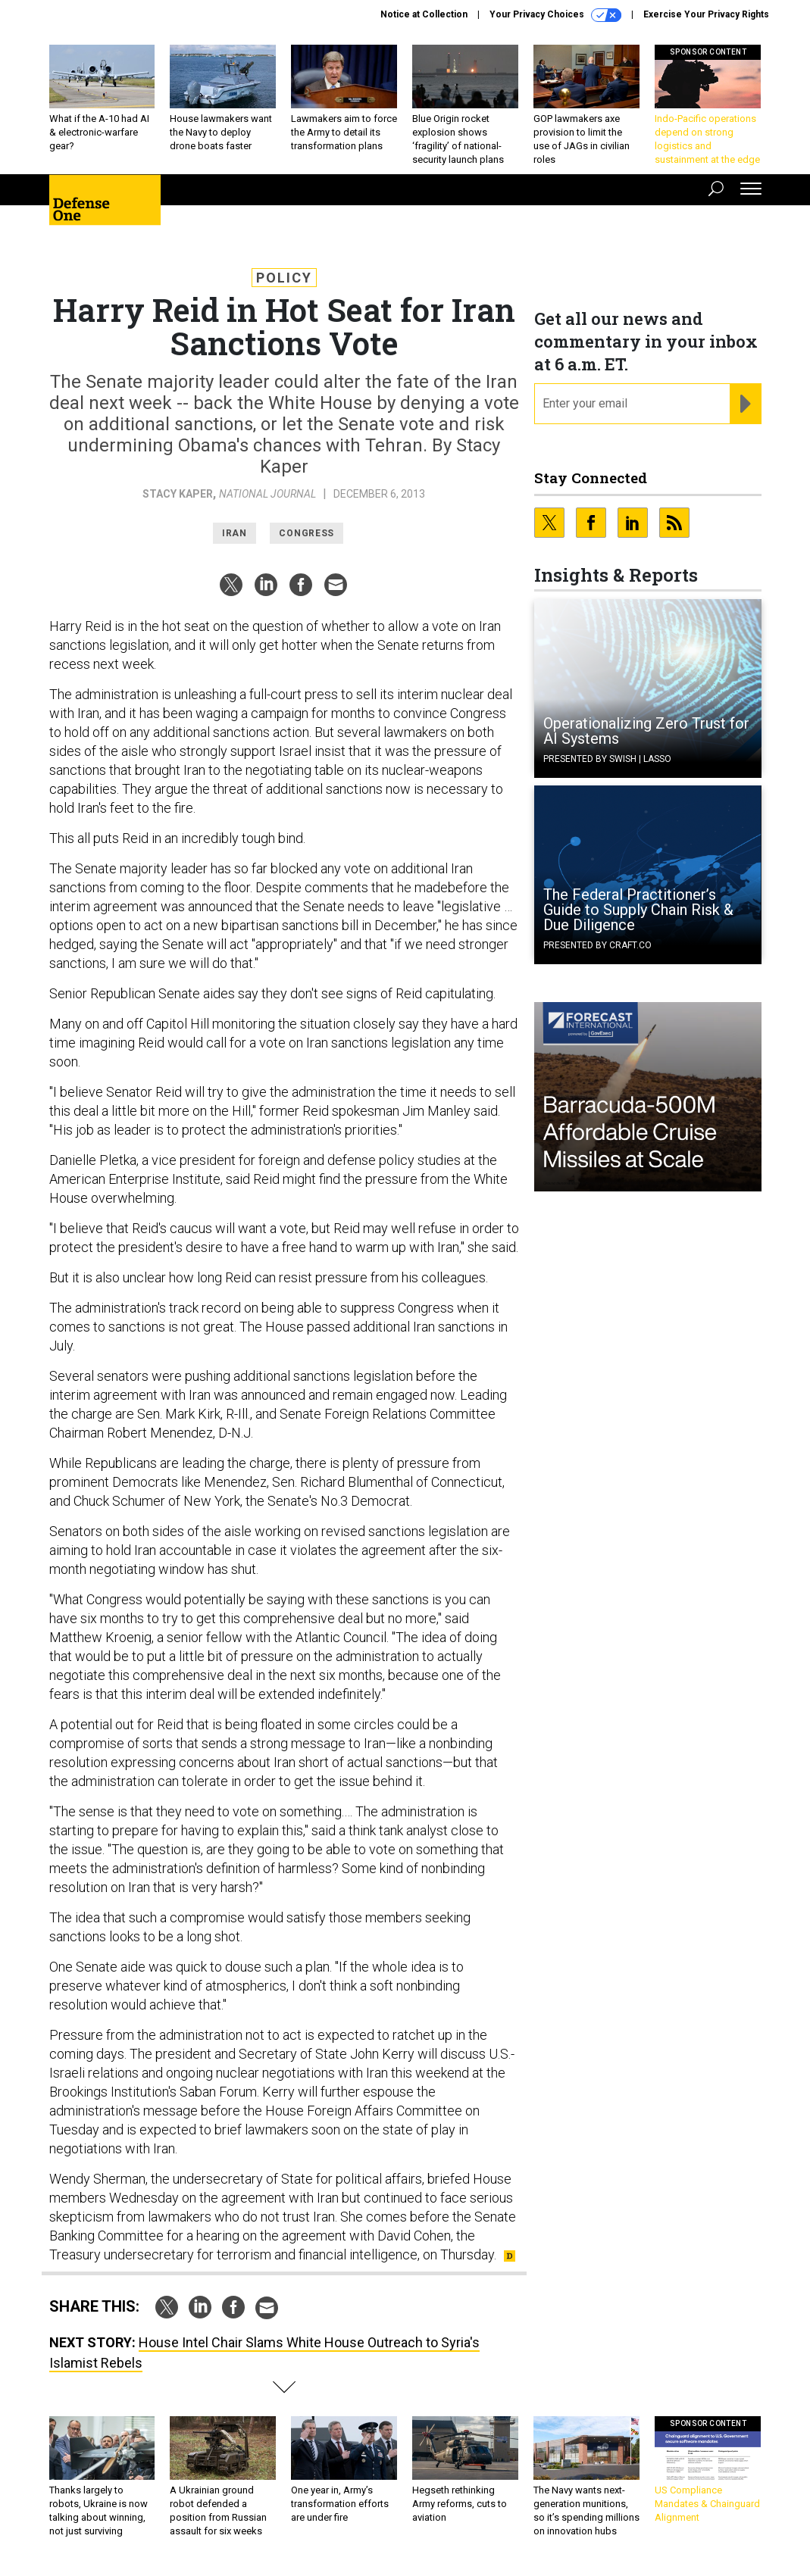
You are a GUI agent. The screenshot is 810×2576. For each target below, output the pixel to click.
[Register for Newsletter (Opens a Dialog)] (745, 403)
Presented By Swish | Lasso (607, 759)
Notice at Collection (424, 14)
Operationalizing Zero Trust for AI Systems (646, 731)
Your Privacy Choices (555, 15)
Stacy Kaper (177, 494)
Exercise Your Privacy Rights (706, 14)
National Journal (267, 494)
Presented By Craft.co (597, 945)
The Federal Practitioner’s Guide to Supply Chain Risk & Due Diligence (638, 909)
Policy (284, 278)
